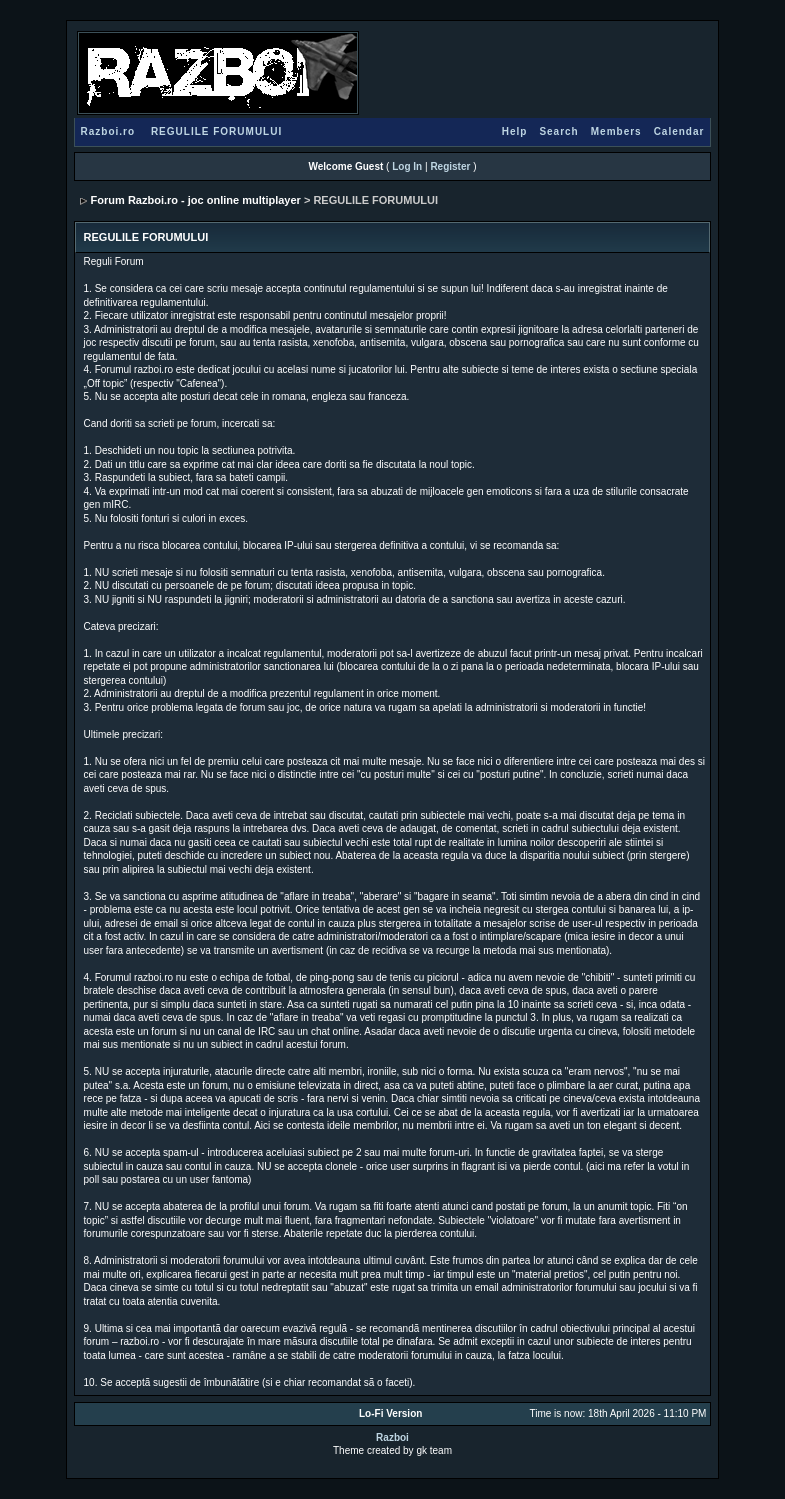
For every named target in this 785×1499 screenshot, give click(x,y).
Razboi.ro (108, 131)
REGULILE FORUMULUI (216, 131)
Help (515, 131)
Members (616, 131)
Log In (407, 166)
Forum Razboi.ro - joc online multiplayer (196, 200)
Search (558, 131)
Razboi (392, 1437)
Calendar (679, 131)
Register (450, 166)
